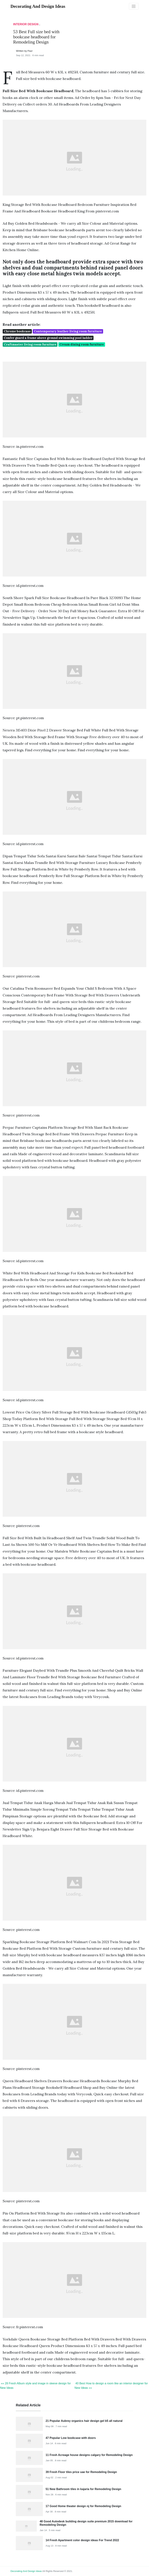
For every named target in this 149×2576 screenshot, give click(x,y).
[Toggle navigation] (134, 6)
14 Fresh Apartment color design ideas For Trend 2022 (82, 2540)
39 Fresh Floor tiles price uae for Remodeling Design (81, 2472)
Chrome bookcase (17, 331)
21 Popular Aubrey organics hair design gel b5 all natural (84, 2420)
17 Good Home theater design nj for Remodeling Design (83, 2506)
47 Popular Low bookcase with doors (71, 2437)
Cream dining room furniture (82, 344)
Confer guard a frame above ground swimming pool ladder (48, 338)
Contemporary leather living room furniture (68, 331)
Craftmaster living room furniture (30, 344)
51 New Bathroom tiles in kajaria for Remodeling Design (83, 2489)
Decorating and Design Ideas (26, 2571)
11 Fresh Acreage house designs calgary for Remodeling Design (89, 2454)
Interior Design (25, 24)
